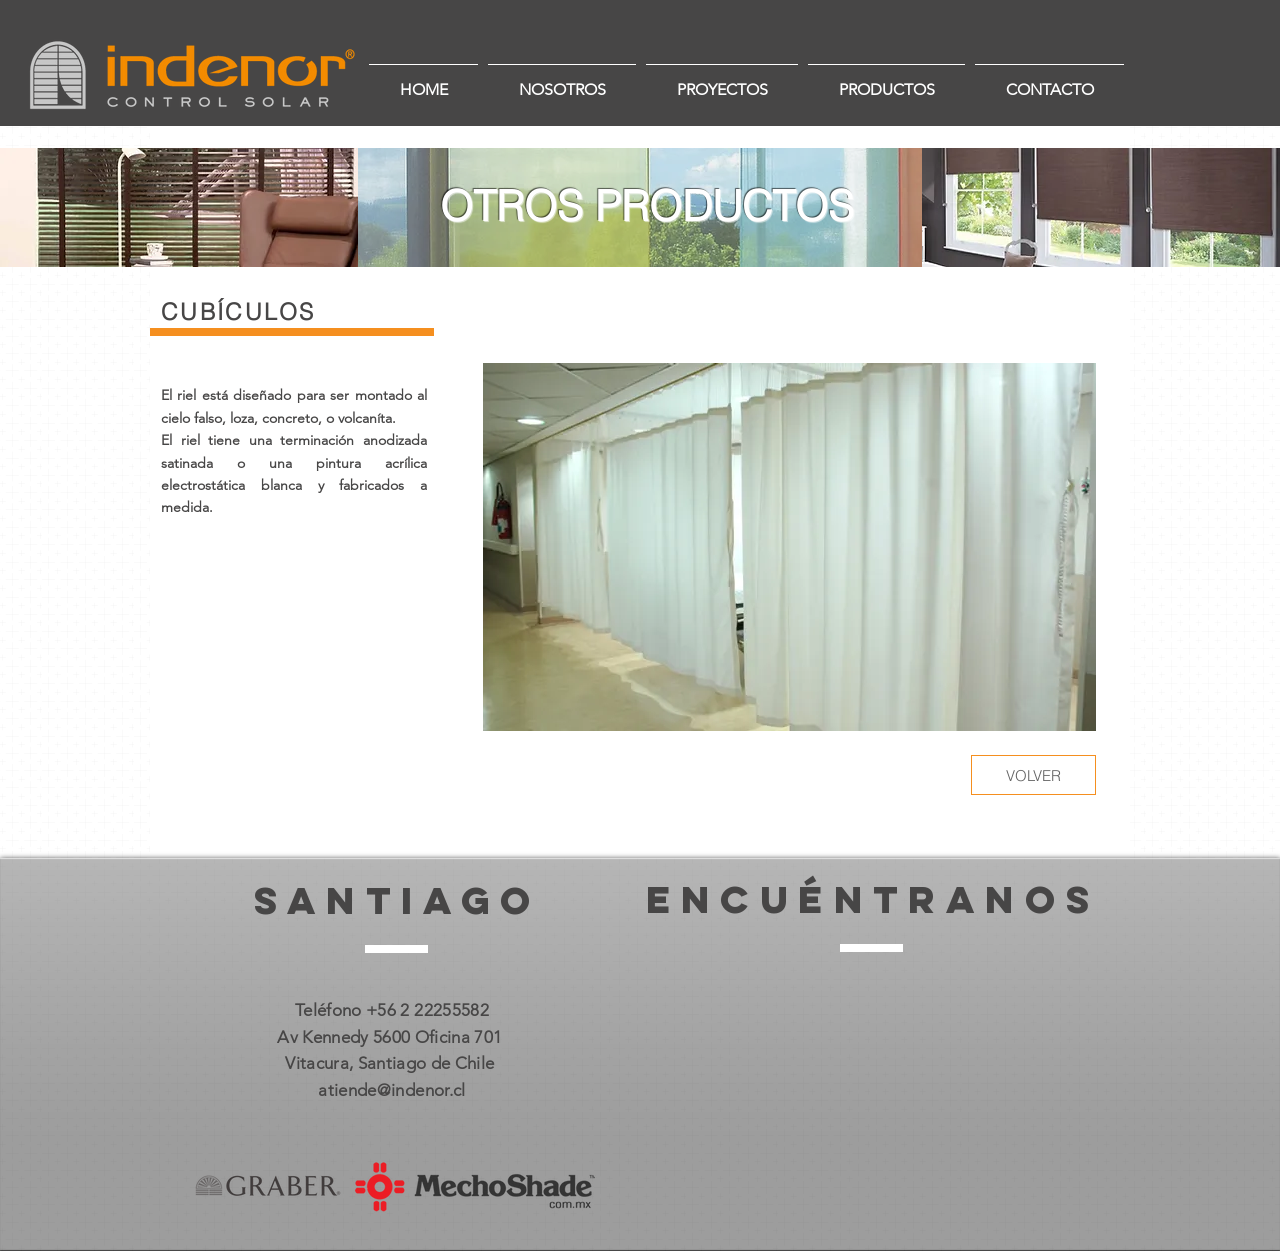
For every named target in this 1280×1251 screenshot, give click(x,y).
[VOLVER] (1033, 775)
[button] (789, 547)
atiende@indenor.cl (391, 1090)
